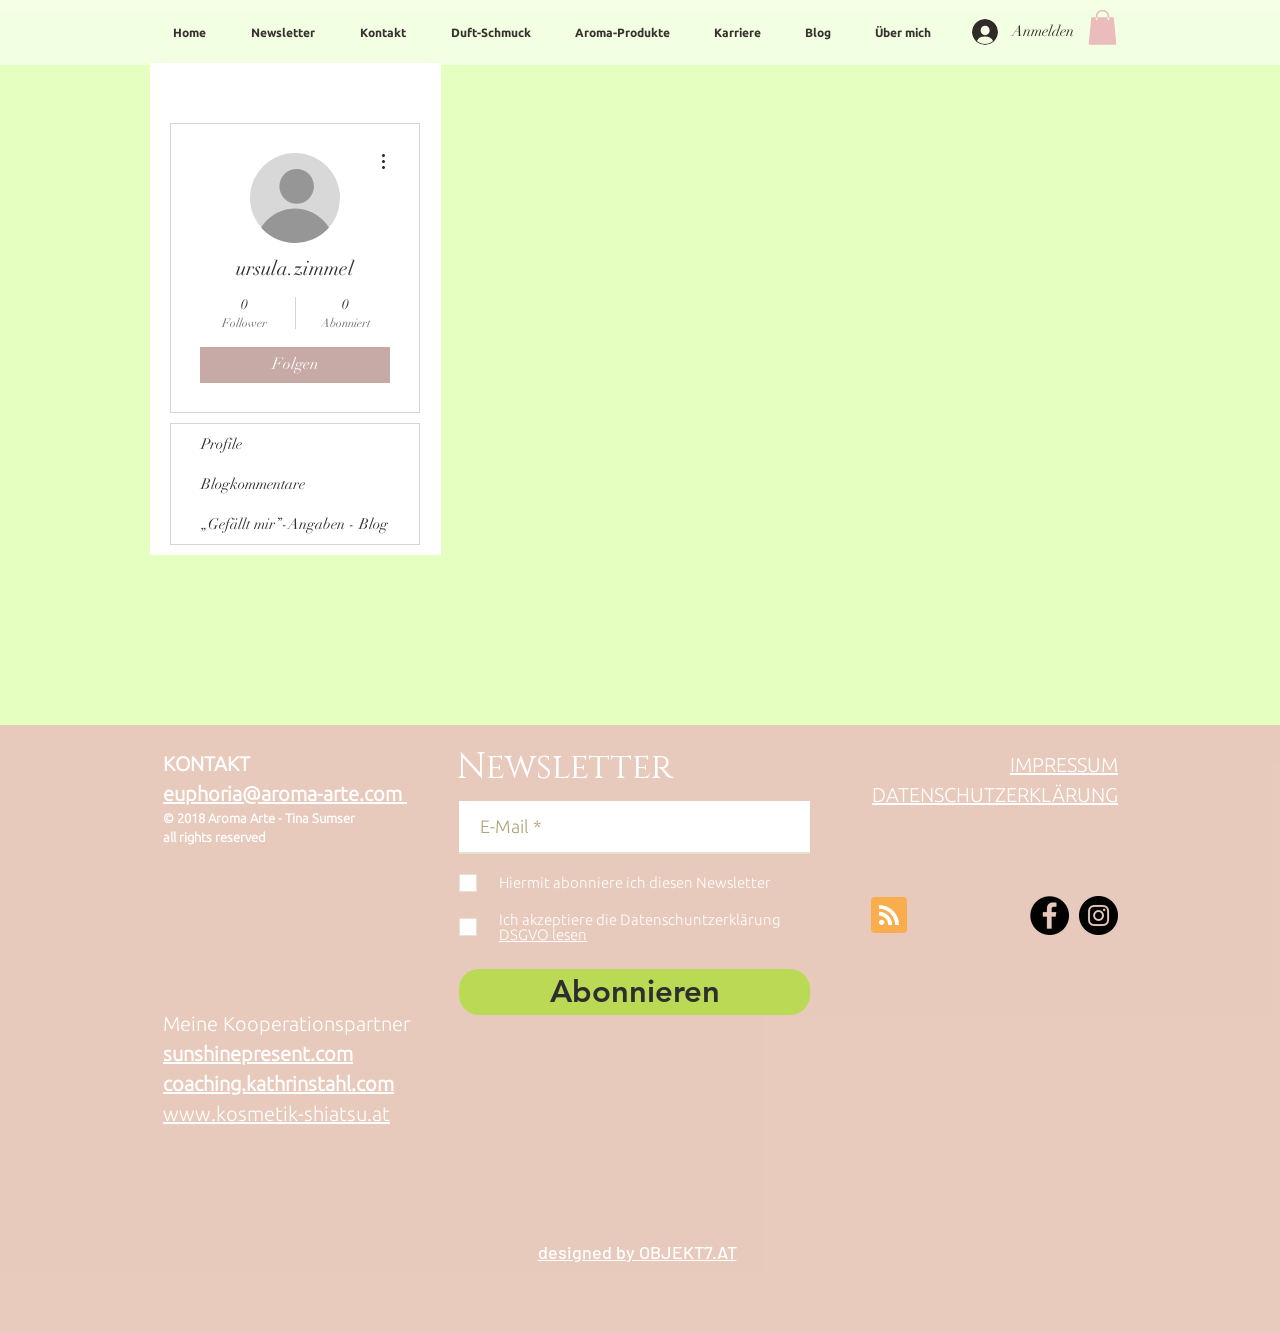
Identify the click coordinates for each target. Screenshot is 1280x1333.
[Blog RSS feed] (889, 916)
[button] (1102, 27)
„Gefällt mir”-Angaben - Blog (294, 524)
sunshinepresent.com (258, 1053)
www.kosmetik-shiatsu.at (276, 1113)
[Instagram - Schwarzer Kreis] (1098, 915)
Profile (221, 444)
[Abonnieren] (634, 992)
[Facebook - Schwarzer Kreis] (1049, 915)
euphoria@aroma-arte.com (285, 793)
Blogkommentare (253, 484)
